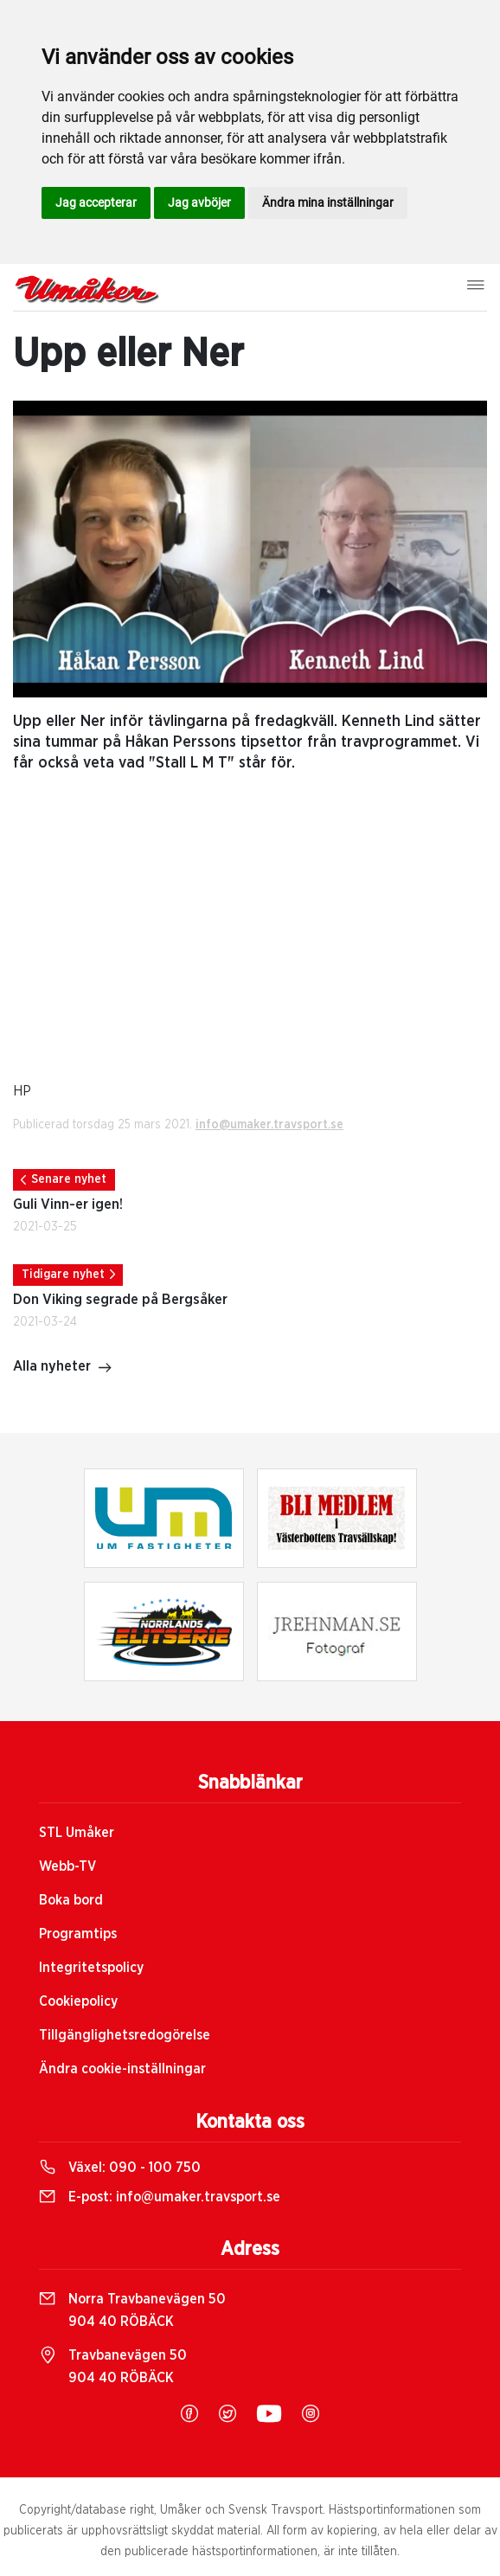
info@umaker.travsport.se (269, 1125)
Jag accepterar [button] (96, 202)
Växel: (120, 2167)
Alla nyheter (62, 1368)
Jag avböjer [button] (199, 202)
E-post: (159, 2197)
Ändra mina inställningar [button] (328, 202)
